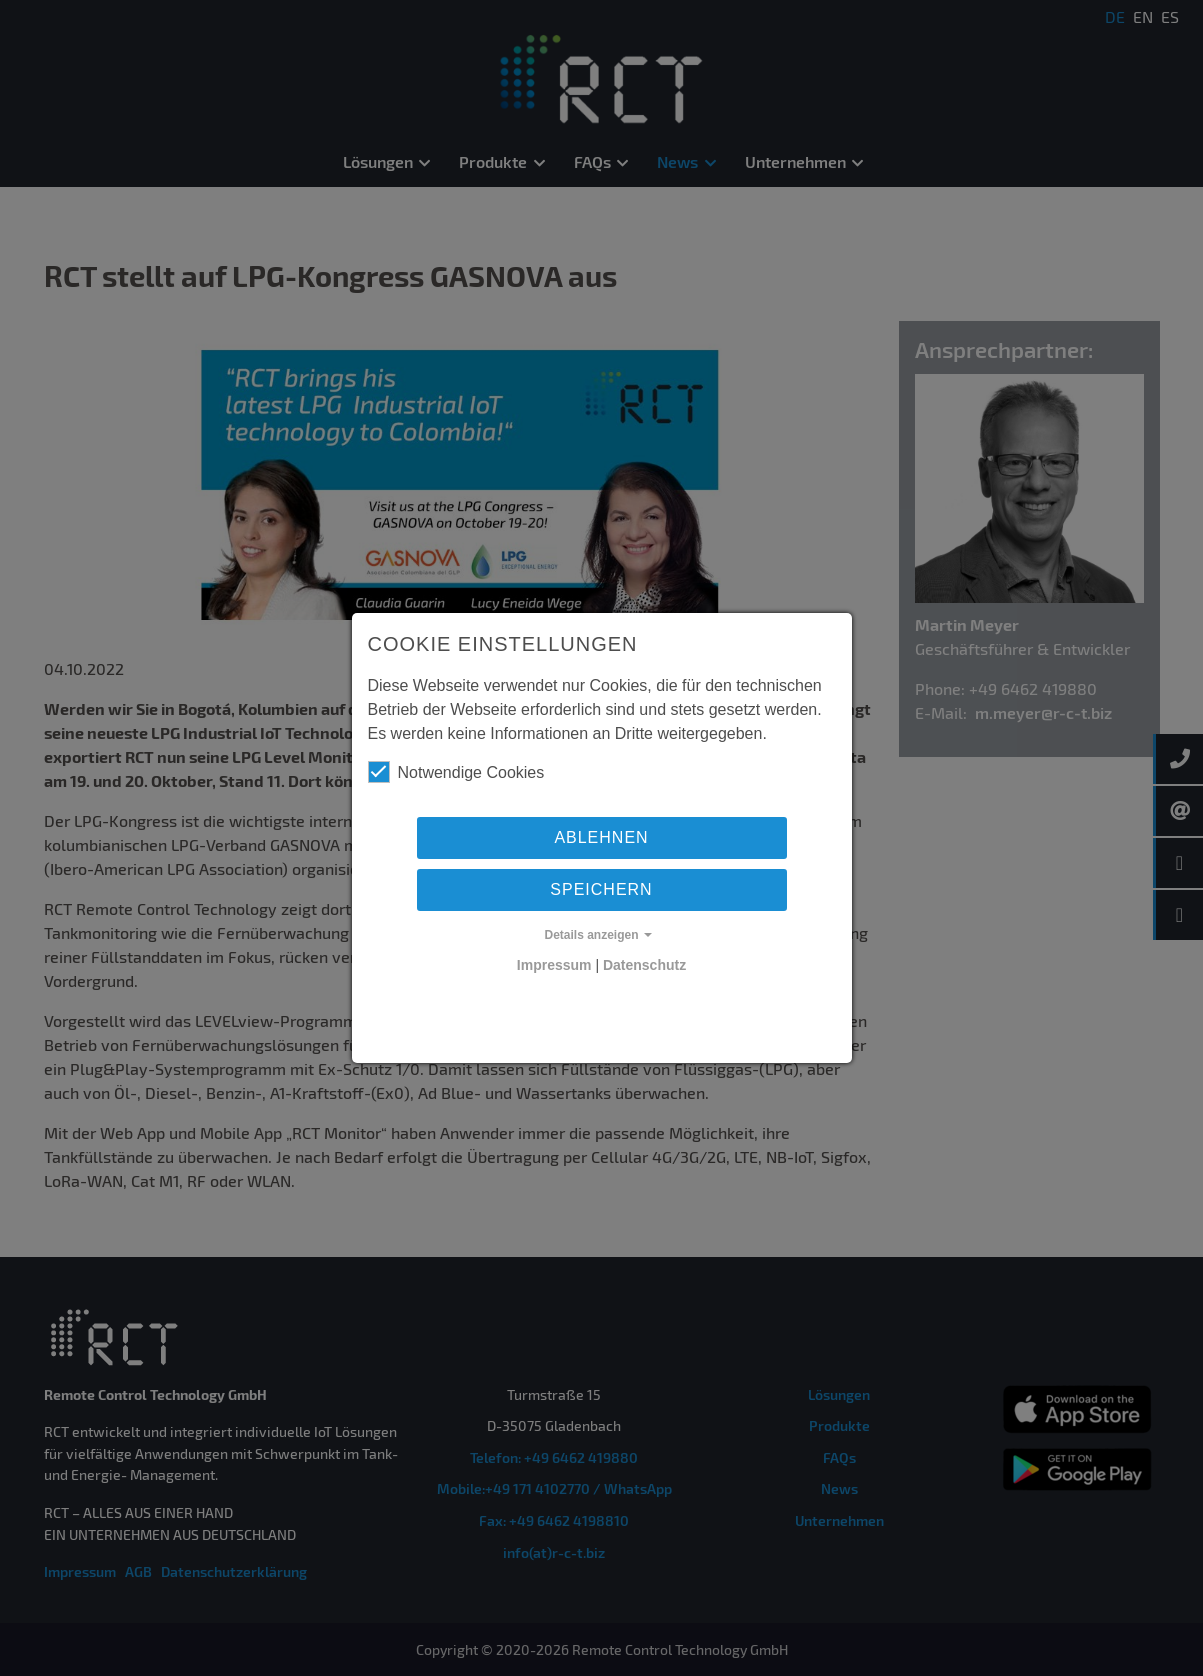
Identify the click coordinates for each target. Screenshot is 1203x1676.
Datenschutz (644, 965)
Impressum (554, 965)
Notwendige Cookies (456, 772)
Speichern (601, 889)
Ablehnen (601, 837)
